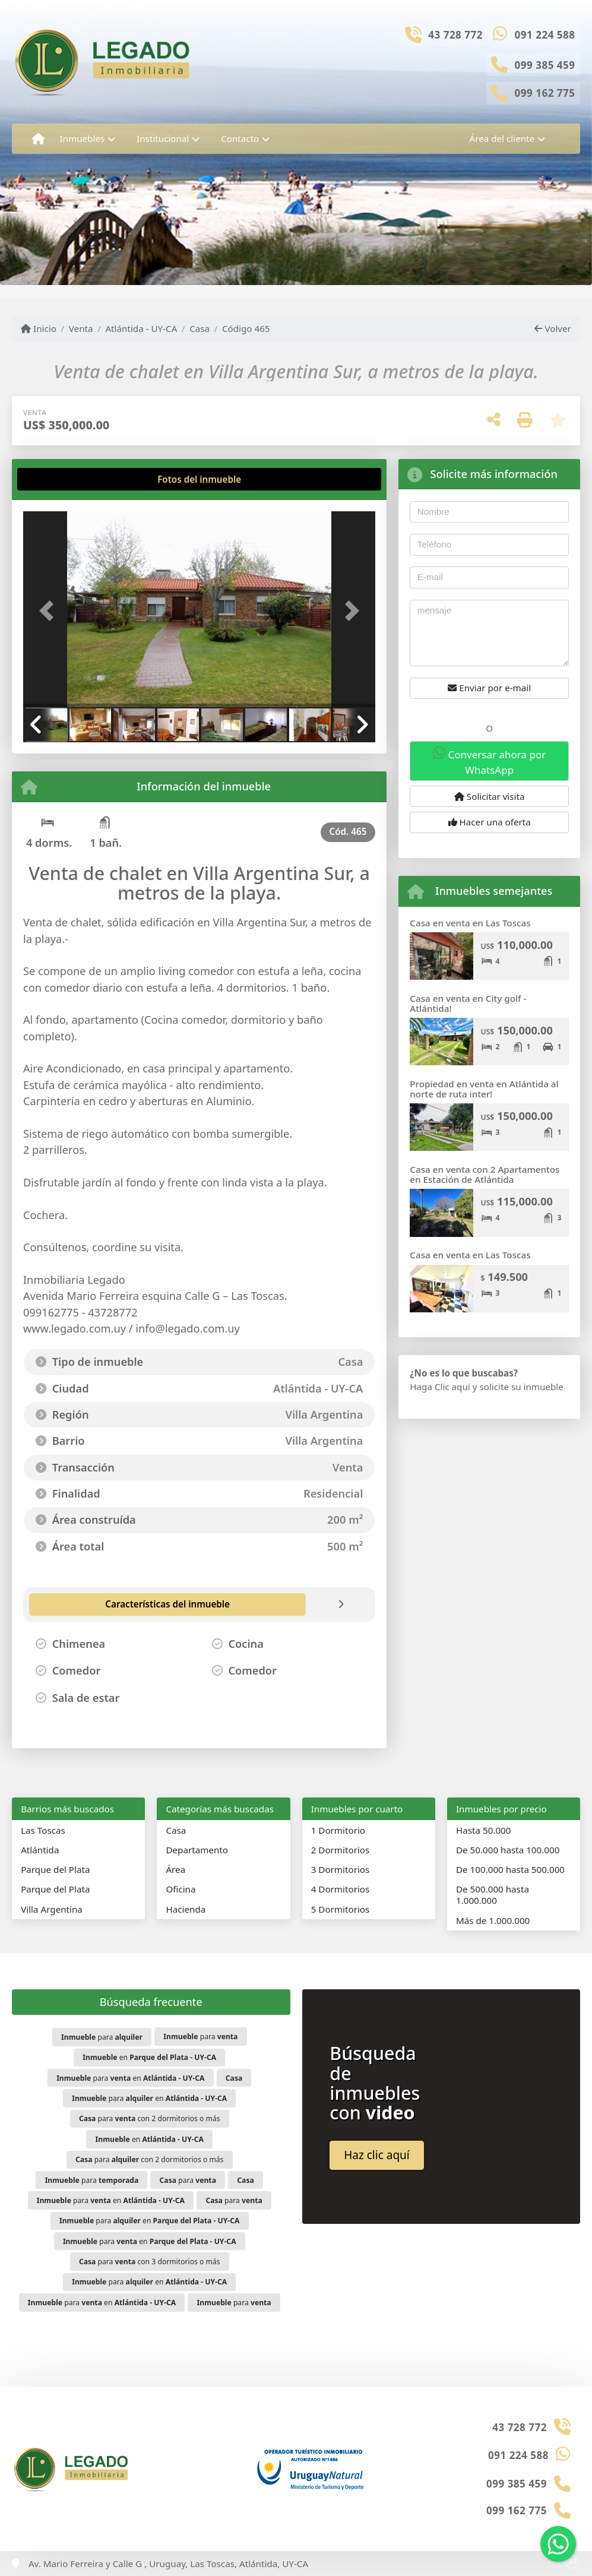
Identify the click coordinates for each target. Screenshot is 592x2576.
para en (130, 2078)
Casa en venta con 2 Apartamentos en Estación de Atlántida (484, 1174)
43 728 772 (455, 35)
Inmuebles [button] (82, 138)
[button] (49, 610)
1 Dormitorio (338, 1830)
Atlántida (40, 1850)
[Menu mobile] (38, 139)
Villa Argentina (52, 1909)
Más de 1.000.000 (493, 1920)
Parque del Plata (55, 1869)
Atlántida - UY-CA (141, 328)
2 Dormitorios (340, 1850)
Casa (199, 328)
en (149, 2057)
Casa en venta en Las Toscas (470, 923)
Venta (81, 328)
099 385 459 (545, 65)
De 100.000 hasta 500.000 (510, 1869)
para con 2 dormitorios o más (149, 2118)
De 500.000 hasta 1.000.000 (492, 1894)
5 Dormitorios (340, 1909)
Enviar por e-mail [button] (489, 688)
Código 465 (246, 328)
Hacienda (185, 1909)
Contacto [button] (240, 138)
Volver (552, 328)
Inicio (38, 328)
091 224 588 (545, 35)
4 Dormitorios (340, 1889)
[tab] (68, 479)
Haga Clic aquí (440, 1387)
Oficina (180, 1889)
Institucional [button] (163, 138)
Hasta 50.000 (483, 1830)
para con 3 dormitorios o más (149, 2262)
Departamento (197, 1850)
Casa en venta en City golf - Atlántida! (468, 1003)
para (102, 2037)
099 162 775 (545, 93)
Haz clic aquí (377, 2155)
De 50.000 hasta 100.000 (507, 1850)
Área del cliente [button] (502, 138)
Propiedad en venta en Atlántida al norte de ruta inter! (484, 1089)
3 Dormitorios (340, 1869)
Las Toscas (43, 1830)
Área (175, 1869)
